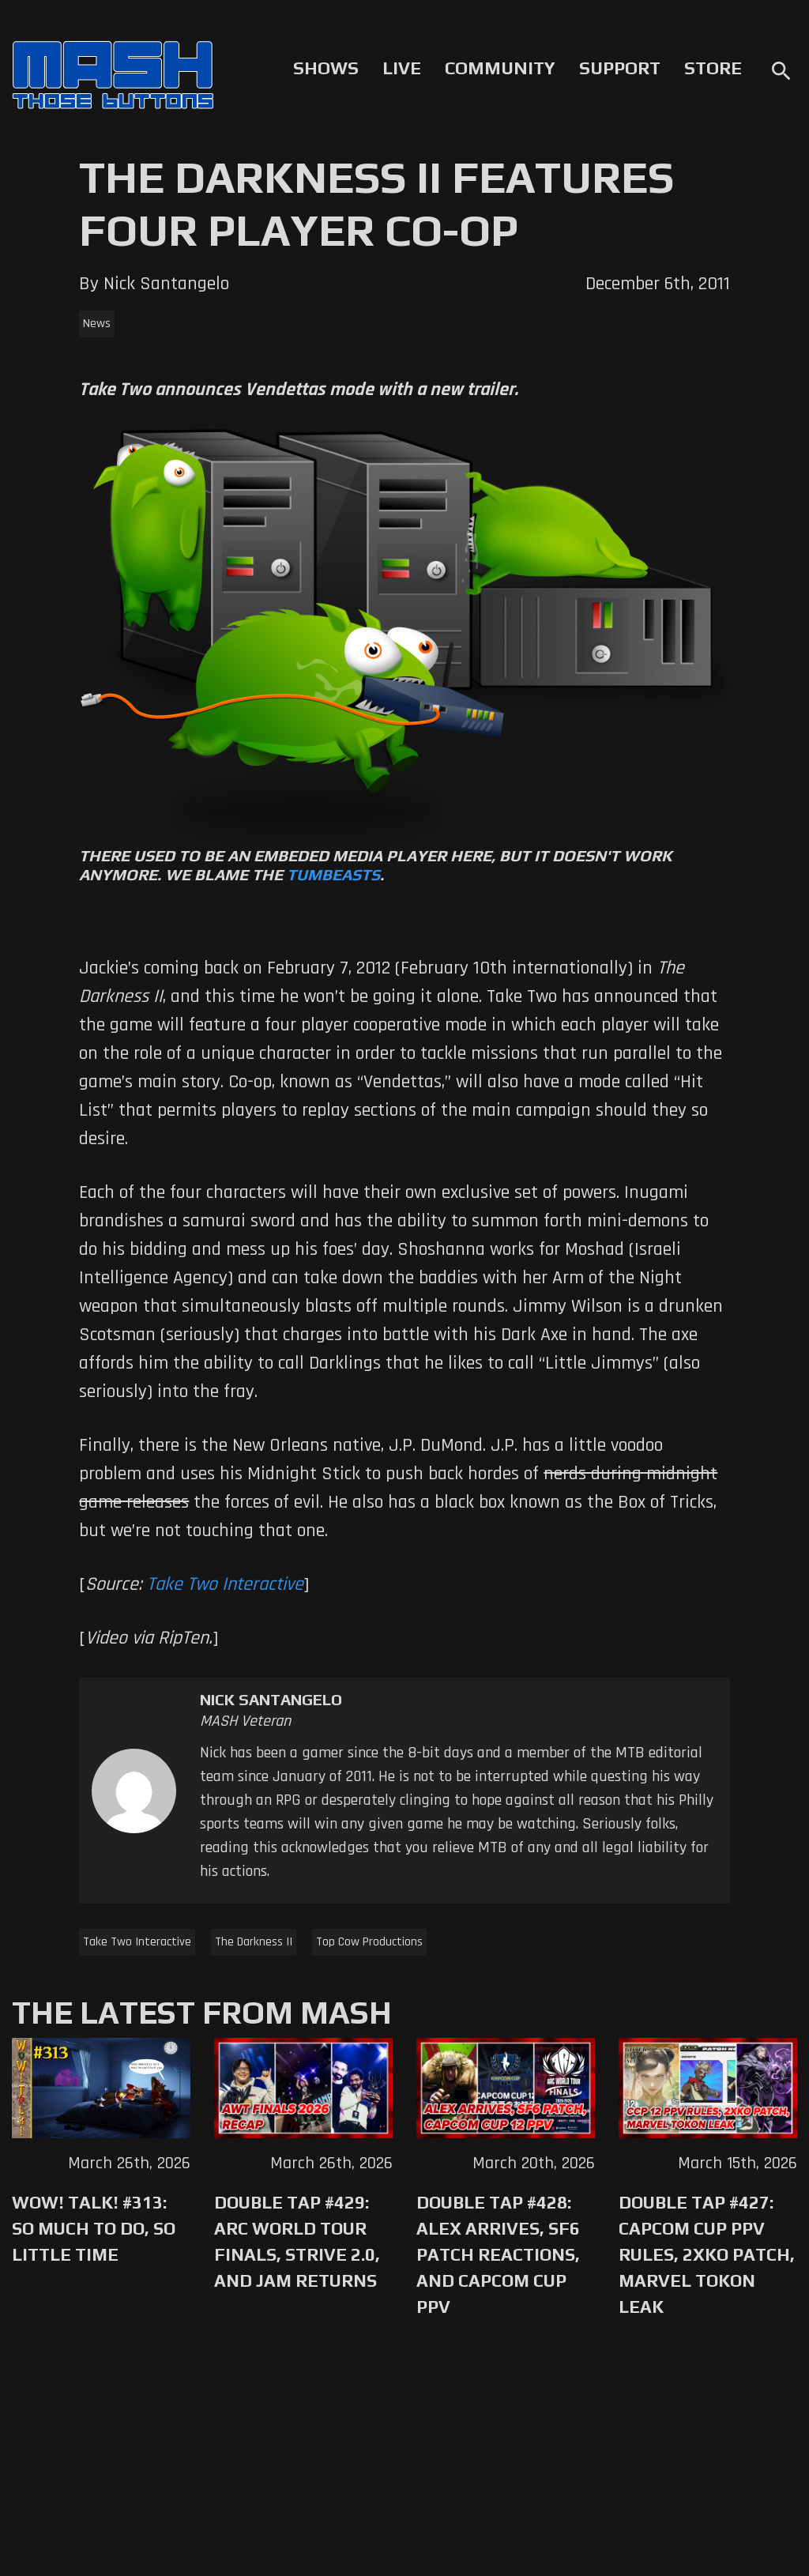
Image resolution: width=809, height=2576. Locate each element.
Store (713, 68)
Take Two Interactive (225, 1584)
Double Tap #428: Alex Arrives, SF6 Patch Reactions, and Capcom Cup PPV (498, 2254)
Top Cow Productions (369, 1942)
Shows (326, 68)
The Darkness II (253, 1942)
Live (401, 68)
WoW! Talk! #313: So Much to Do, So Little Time (93, 2228)
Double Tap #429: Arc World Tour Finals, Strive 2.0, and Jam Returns (297, 2241)
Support (619, 68)
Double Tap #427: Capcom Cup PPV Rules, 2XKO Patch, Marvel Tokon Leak (707, 2254)
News (97, 323)
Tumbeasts (333, 874)
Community (500, 68)
